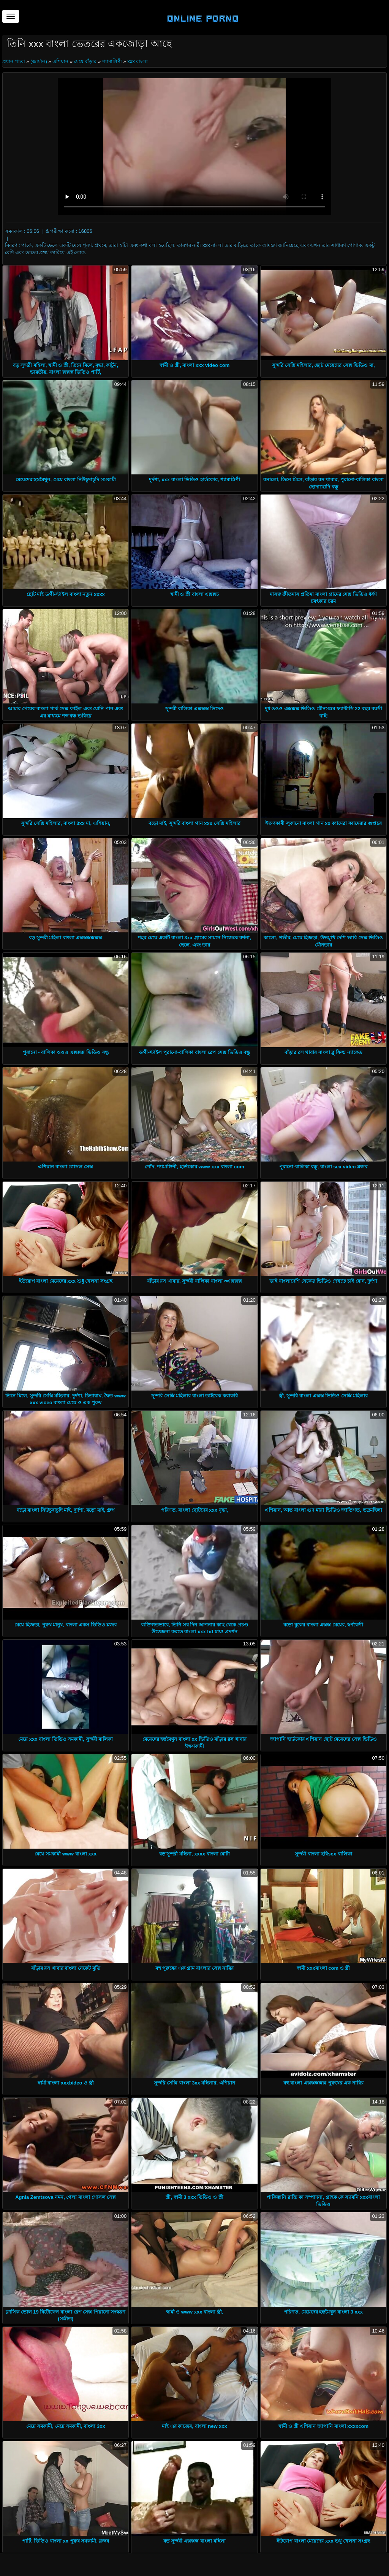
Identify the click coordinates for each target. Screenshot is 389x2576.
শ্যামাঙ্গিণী (112, 61)
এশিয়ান (60, 61)
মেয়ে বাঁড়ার (85, 61)
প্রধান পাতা (14, 61)
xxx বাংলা (137, 61)
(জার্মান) (38, 61)
